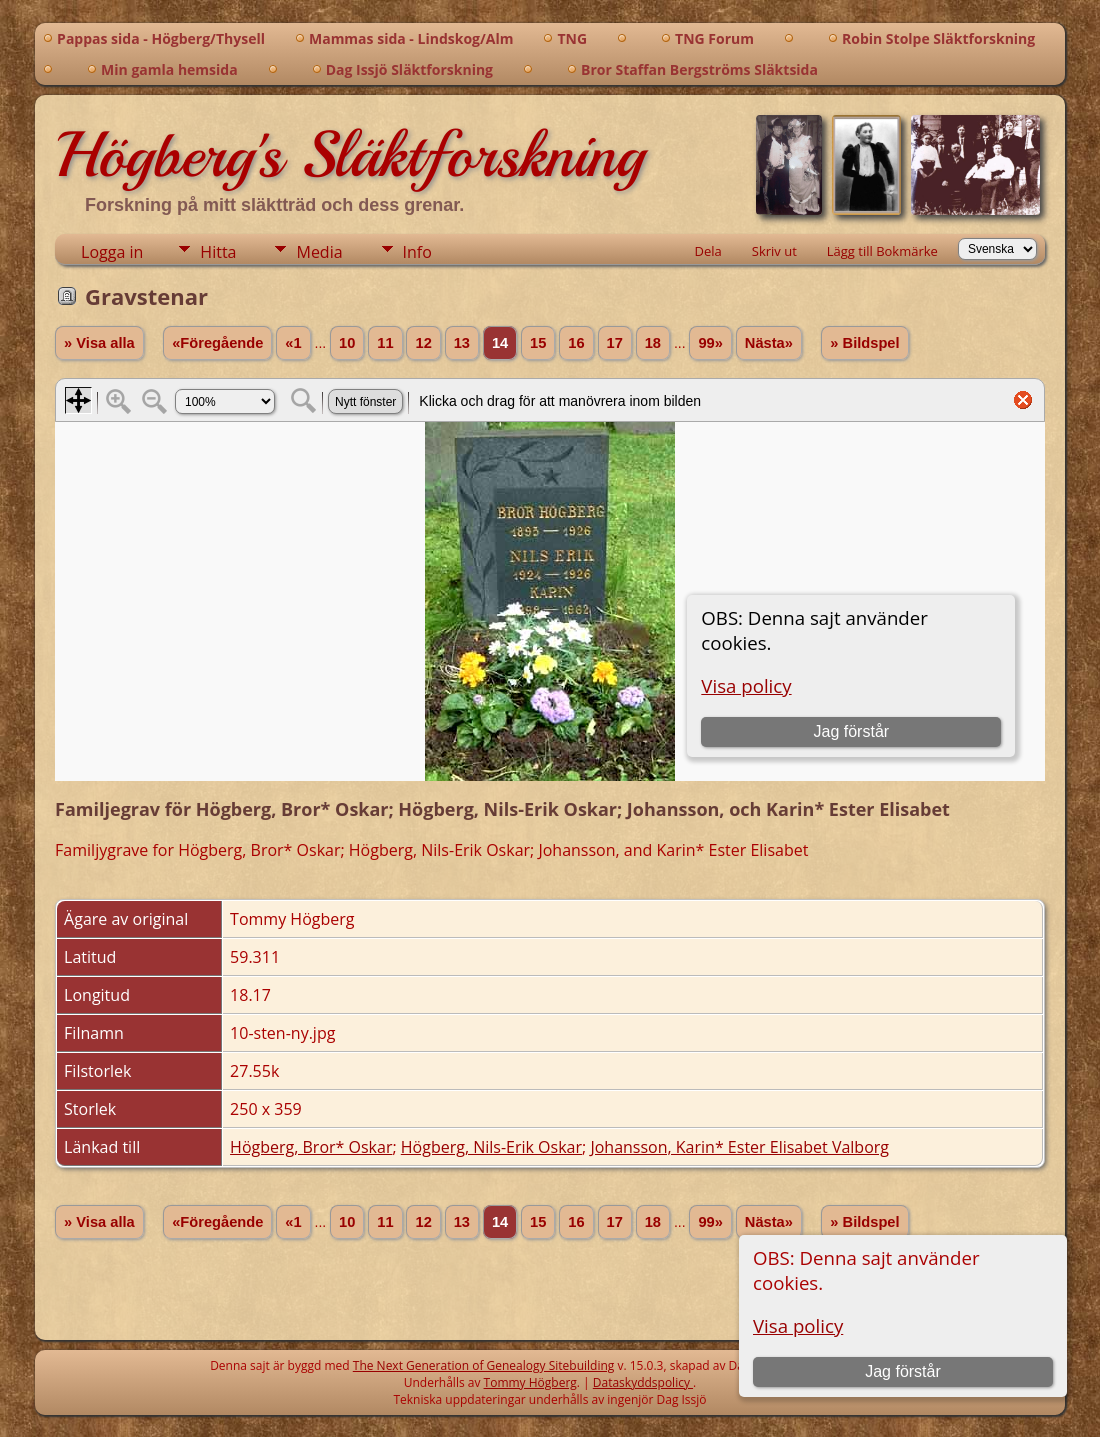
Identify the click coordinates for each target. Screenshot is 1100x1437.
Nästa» (769, 343)
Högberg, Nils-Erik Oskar (491, 1147)
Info (417, 252)
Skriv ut (774, 251)
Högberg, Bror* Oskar (311, 1147)
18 (653, 343)
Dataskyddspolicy (643, 1382)
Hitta (218, 252)
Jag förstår (903, 1371)
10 (347, 343)
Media (319, 252)
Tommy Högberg (530, 1382)
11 (385, 343)
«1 (293, 343)
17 (615, 343)
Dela (708, 251)
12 (423, 343)
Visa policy (798, 1325)
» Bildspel (864, 343)
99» (710, 343)
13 (462, 343)
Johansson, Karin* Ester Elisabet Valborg (739, 1147)
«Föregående (217, 343)
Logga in (112, 252)
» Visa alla (99, 343)
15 (538, 343)
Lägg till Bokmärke (882, 251)
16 (576, 343)
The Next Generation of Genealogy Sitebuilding (484, 1365)
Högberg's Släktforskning (349, 155)
